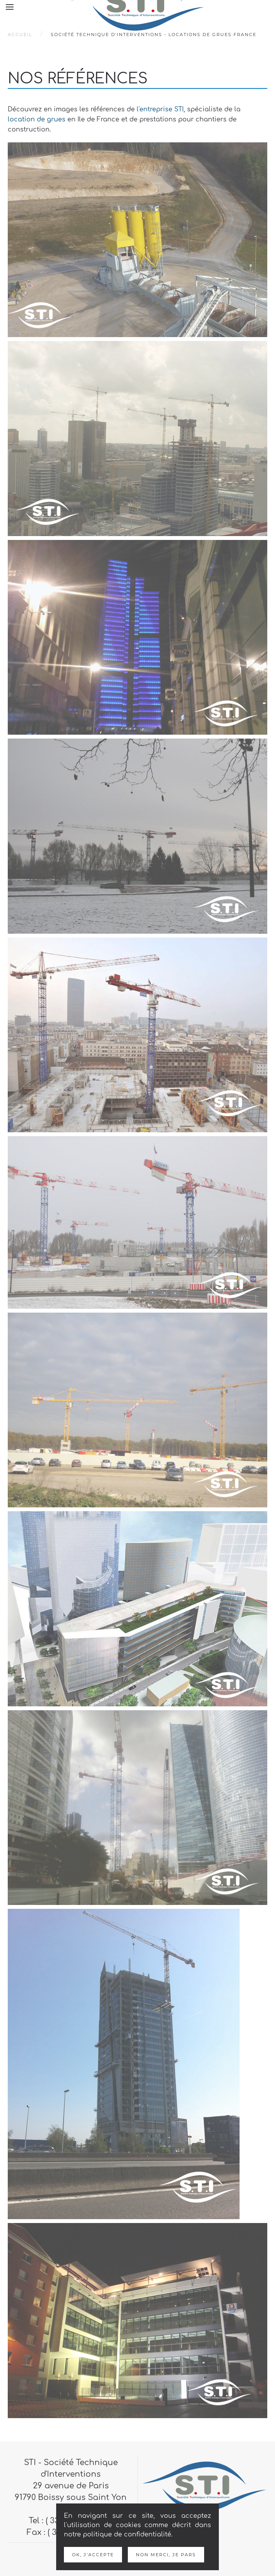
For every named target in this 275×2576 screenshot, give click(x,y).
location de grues (36, 119)
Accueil (20, 34)
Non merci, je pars (166, 2554)
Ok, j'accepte (93, 2554)
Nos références (78, 79)
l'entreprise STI (160, 109)
